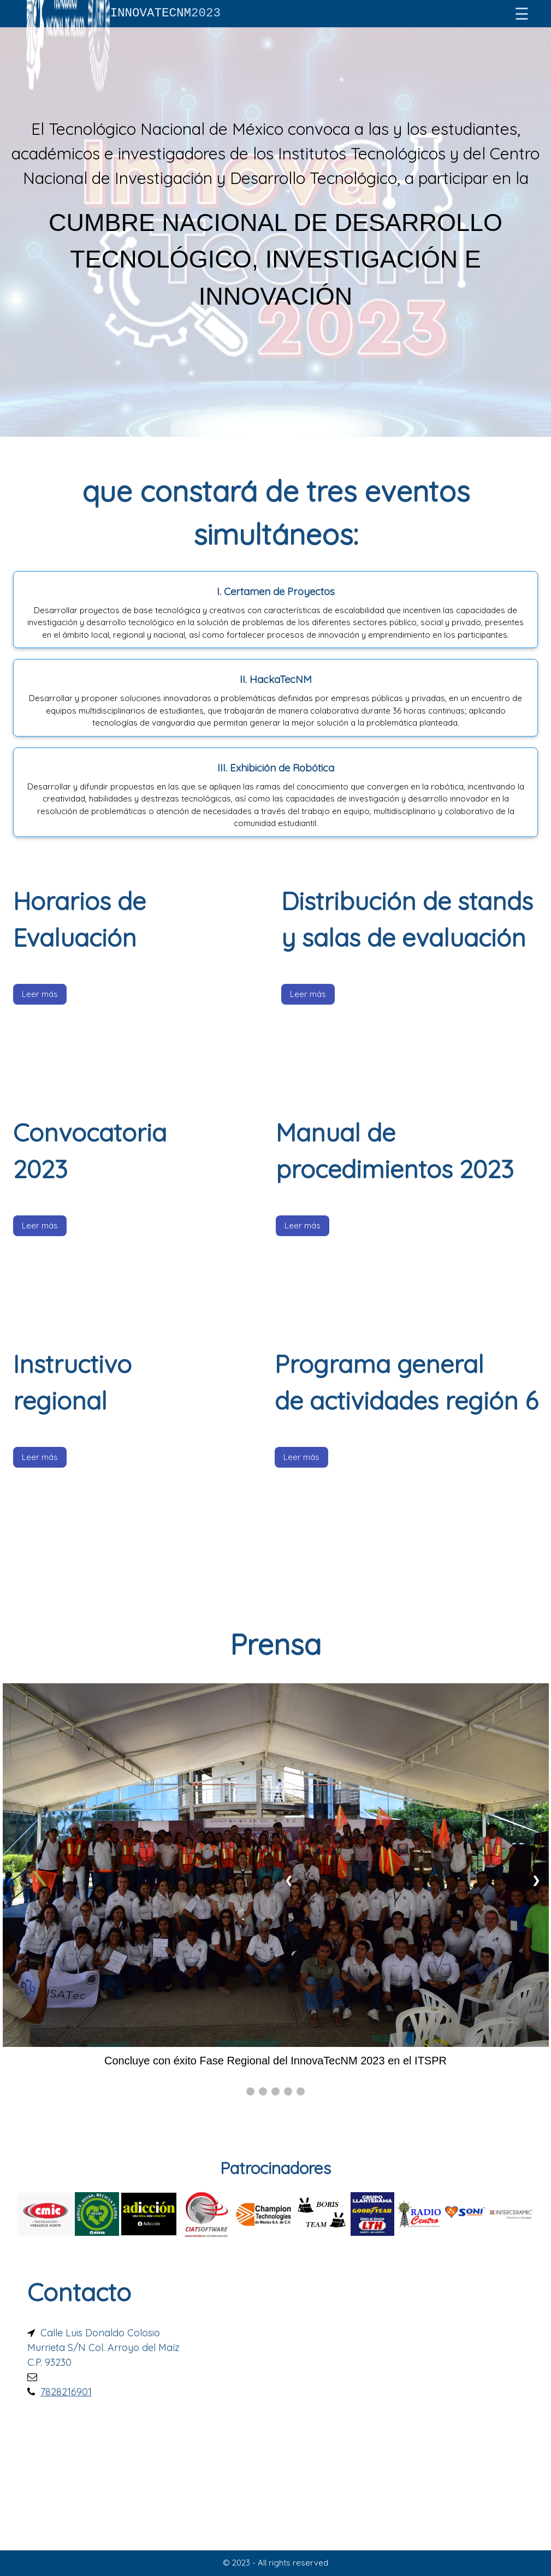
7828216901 (66, 2391)
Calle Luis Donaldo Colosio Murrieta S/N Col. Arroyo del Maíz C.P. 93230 (103, 2347)
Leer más (40, 994)
